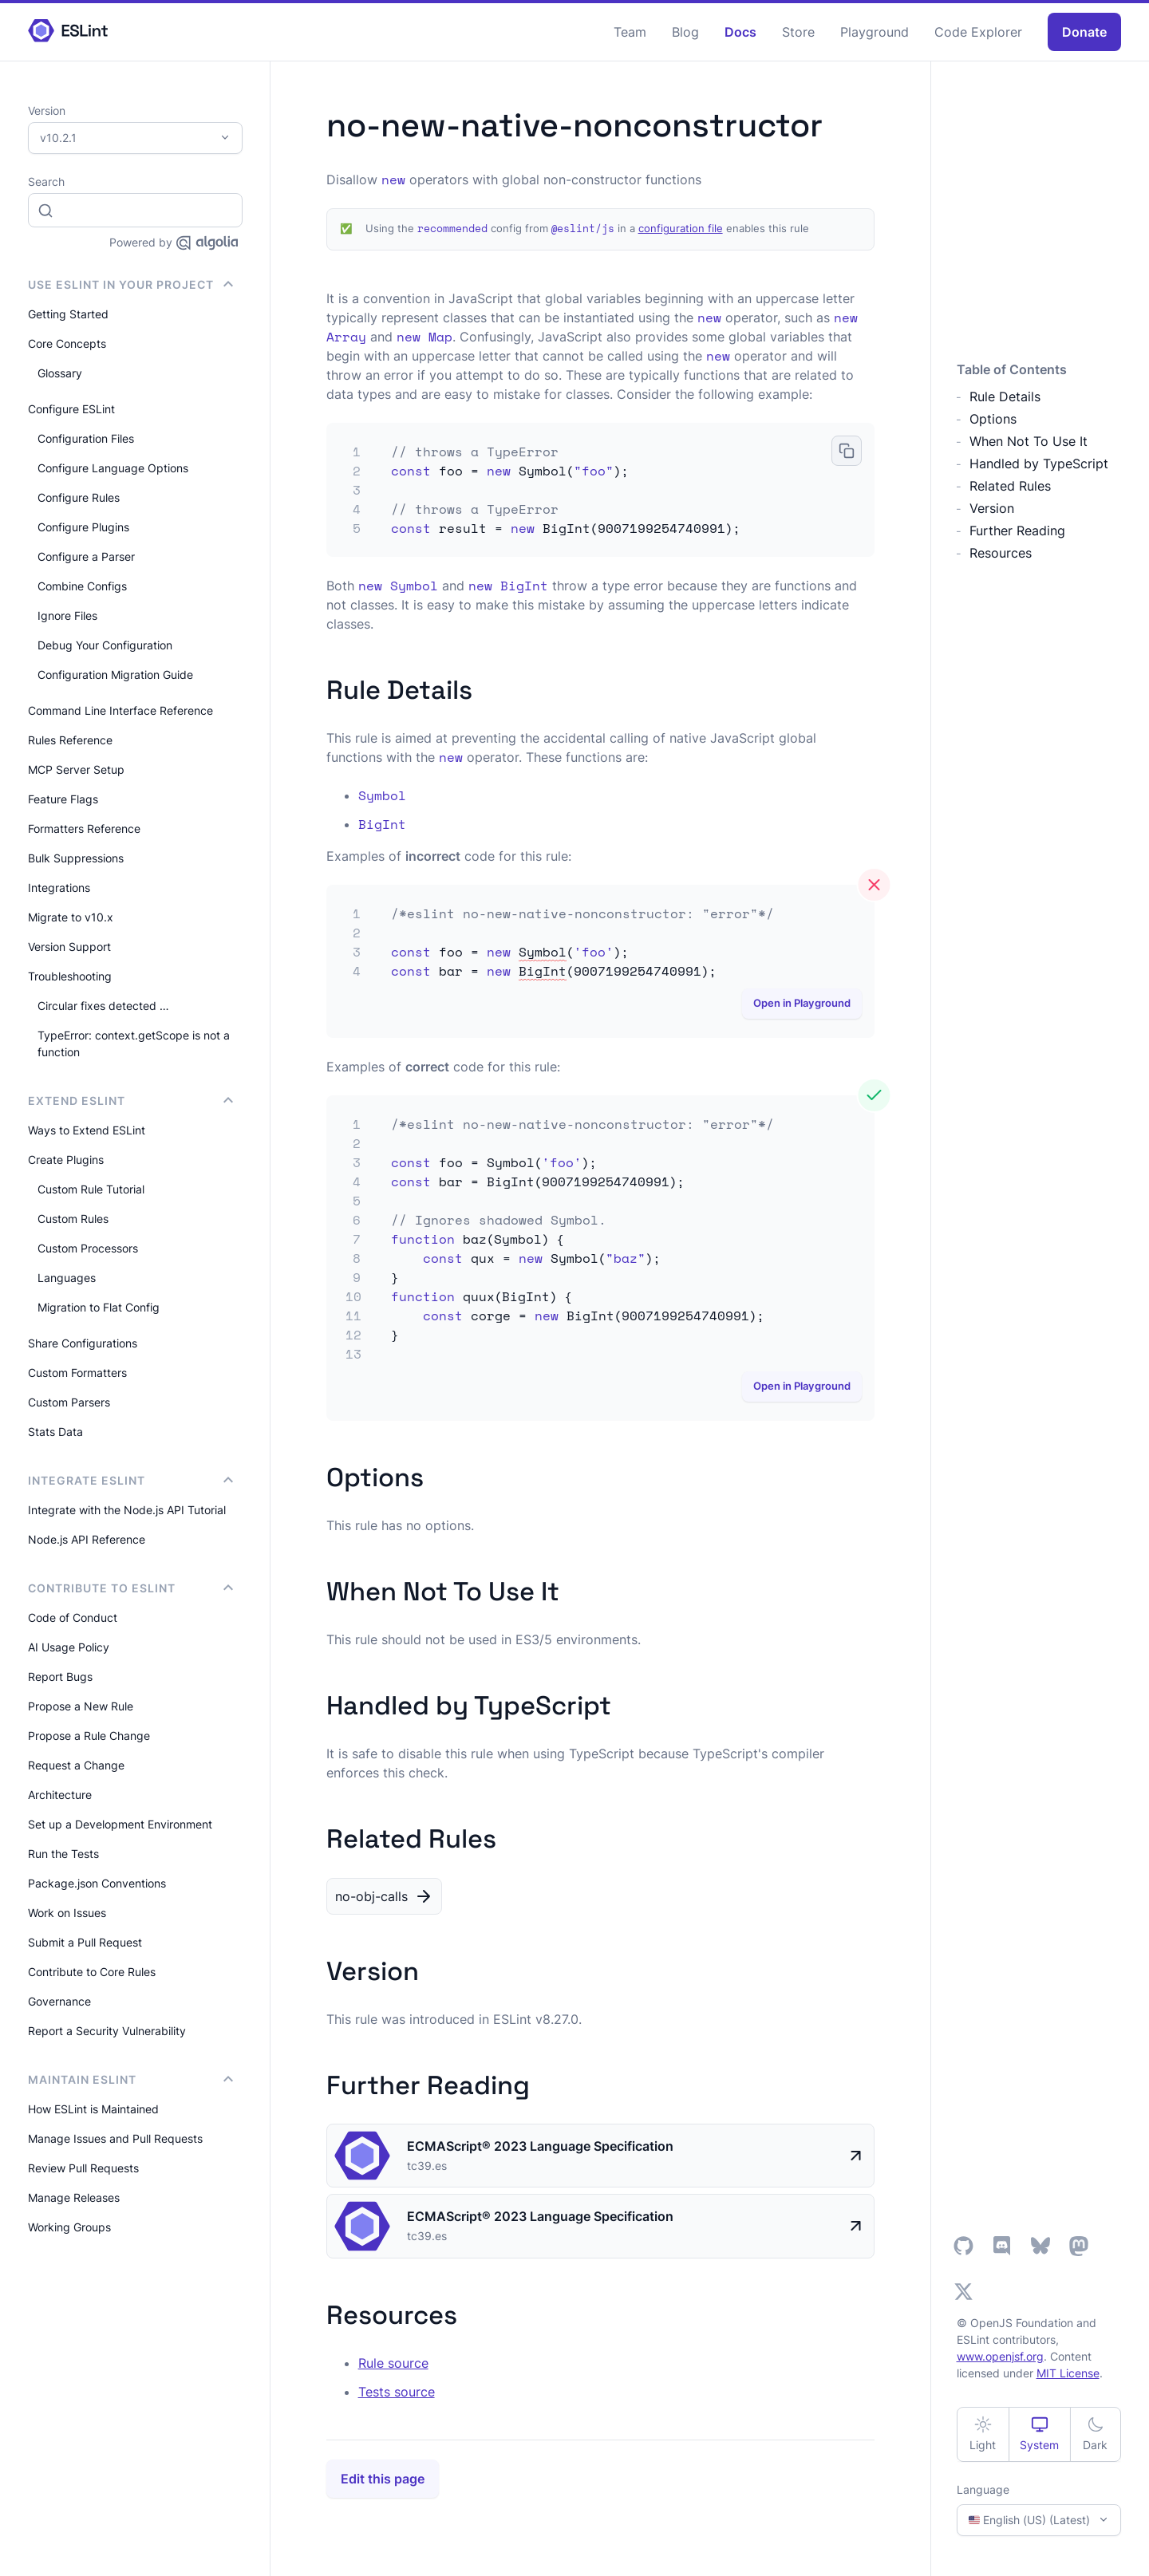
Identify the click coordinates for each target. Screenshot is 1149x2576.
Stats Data (55, 1431)
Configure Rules (79, 497)
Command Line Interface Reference (120, 710)
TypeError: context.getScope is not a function (134, 1043)
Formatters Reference (84, 828)
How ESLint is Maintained (93, 2109)
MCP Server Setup (76, 769)
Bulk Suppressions (76, 858)
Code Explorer (978, 32)
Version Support (69, 946)
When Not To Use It (1028, 441)
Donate (1084, 32)
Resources (1000, 553)
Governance (59, 2001)
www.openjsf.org (1000, 2356)
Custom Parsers (69, 1402)
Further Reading (1017, 530)
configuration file (680, 229)
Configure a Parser (86, 556)
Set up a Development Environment (120, 1824)
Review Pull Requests (83, 2168)
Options (993, 419)
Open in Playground (802, 1003)
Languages (67, 1277)
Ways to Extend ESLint (86, 1130)
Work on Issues (67, 1912)
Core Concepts (67, 343)
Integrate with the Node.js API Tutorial (127, 1510)
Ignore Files (67, 615)
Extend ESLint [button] (130, 1100)
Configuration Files (86, 438)
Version (991, 508)
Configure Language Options (113, 468)
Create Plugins (66, 1159)
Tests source (396, 2392)
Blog (685, 32)
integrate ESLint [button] (130, 1480)
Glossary (60, 373)
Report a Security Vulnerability (107, 2031)
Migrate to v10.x (70, 917)
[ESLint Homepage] (68, 31)
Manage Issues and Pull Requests (115, 2138)
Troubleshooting (70, 976)
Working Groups (69, 2227)
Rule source (393, 2363)
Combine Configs (82, 586)
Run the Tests (63, 1853)
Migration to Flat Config (99, 1307)
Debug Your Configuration (105, 645)
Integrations (59, 887)
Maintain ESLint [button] (130, 2079)
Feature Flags (63, 799)
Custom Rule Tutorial (91, 1189)
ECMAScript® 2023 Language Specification (540, 2146)
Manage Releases (74, 2197)
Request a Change (76, 1765)
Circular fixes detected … (103, 1005)
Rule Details (1004, 396)
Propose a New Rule (80, 1706)
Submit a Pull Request (85, 1942)
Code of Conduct (72, 1617)
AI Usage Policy (68, 1647)
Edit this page (382, 2479)
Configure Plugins (83, 527)
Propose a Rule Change (89, 1735)
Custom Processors (88, 1248)
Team (630, 32)
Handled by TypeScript (1038, 463)
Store (798, 32)
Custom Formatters (77, 1372)
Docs (740, 32)
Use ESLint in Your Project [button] (130, 284)
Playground (874, 32)
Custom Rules (73, 1218)
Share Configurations (82, 1343)
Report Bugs (60, 1676)
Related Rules (1010, 486)
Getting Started (68, 314)
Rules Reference (70, 740)
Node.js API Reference (86, 1539)
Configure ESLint (71, 409)
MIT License (1068, 2373)
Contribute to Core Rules (92, 1971)
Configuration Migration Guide (115, 674)
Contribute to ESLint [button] (130, 1588)
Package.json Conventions (97, 1883)
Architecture (60, 1794)
